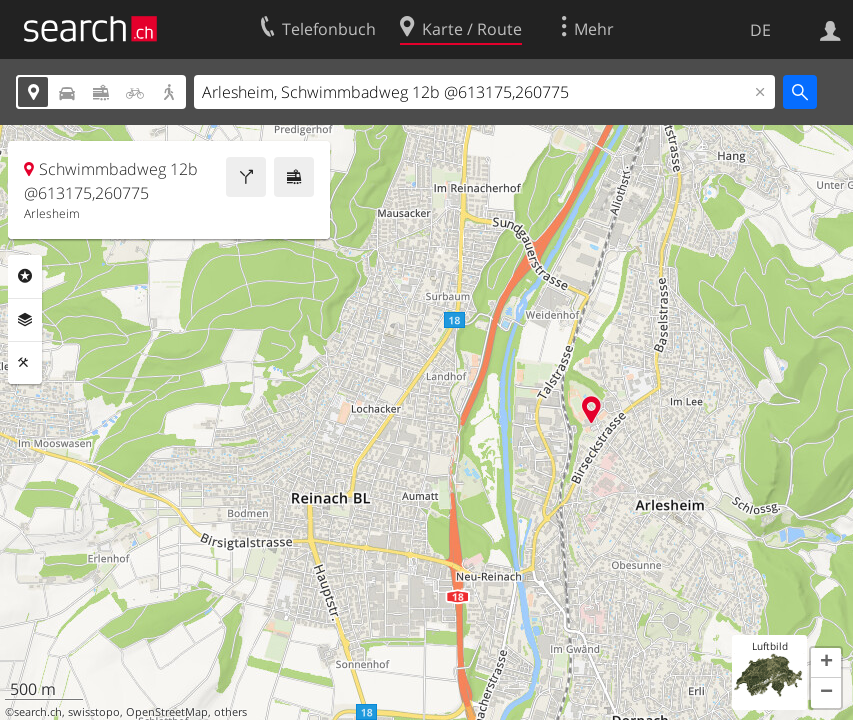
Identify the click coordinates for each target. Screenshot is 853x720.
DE (760, 30)
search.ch (38, 712)
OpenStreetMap (167, 712)
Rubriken (25, 276)
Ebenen (25, 320)
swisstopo (94, 712)
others (230, 712)
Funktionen (25, 363)
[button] (826, 663)
